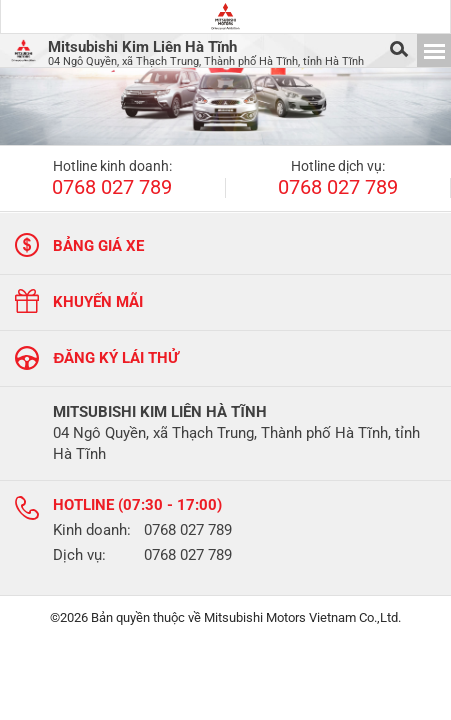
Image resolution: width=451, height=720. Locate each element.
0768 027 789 (112, 188)
